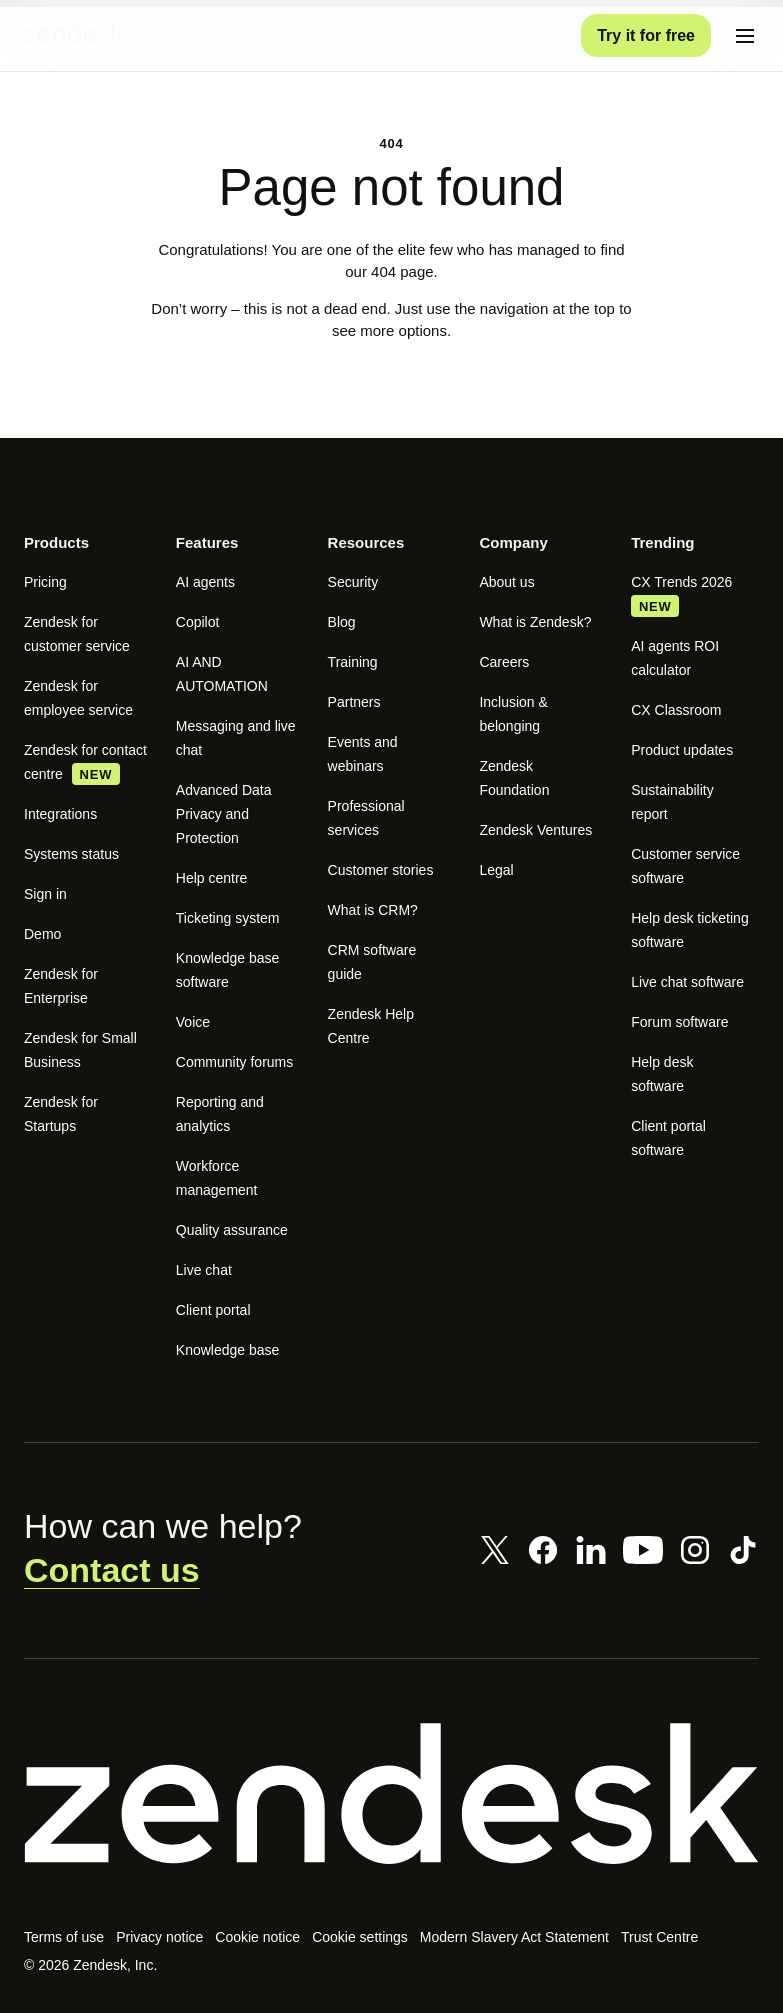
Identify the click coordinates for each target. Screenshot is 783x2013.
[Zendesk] (391, 1817)
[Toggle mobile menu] (745, 36)
